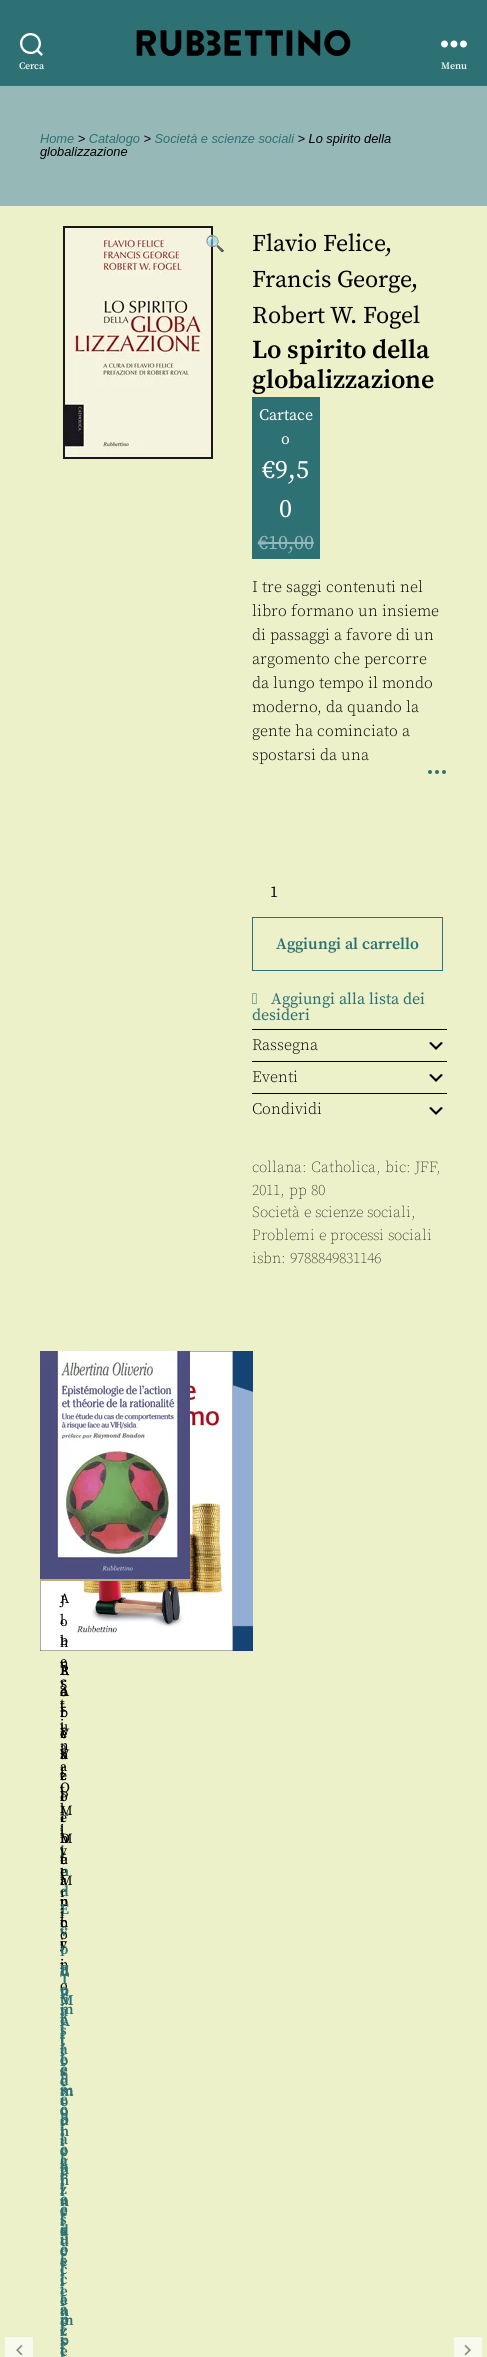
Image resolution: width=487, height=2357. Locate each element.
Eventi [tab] (349, 1077)
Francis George (331, 280)
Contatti (52, 2227)
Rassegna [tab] (349, 1045)
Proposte (55, 2250)
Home (57, 138)
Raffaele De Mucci (345, 1671)
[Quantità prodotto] (292, 892)
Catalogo (114, 138)
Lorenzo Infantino (142, 1671)
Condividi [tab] (349, 1109)
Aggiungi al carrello (347, 944)
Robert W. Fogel (336, 316)
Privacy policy (75, 2272)
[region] (243, 1598)
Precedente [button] (19, 1598)
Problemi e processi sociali (342, 1235)
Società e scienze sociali (224, 138)
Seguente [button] (468, 1598)
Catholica (343, 1167)
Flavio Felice (318, 244)
